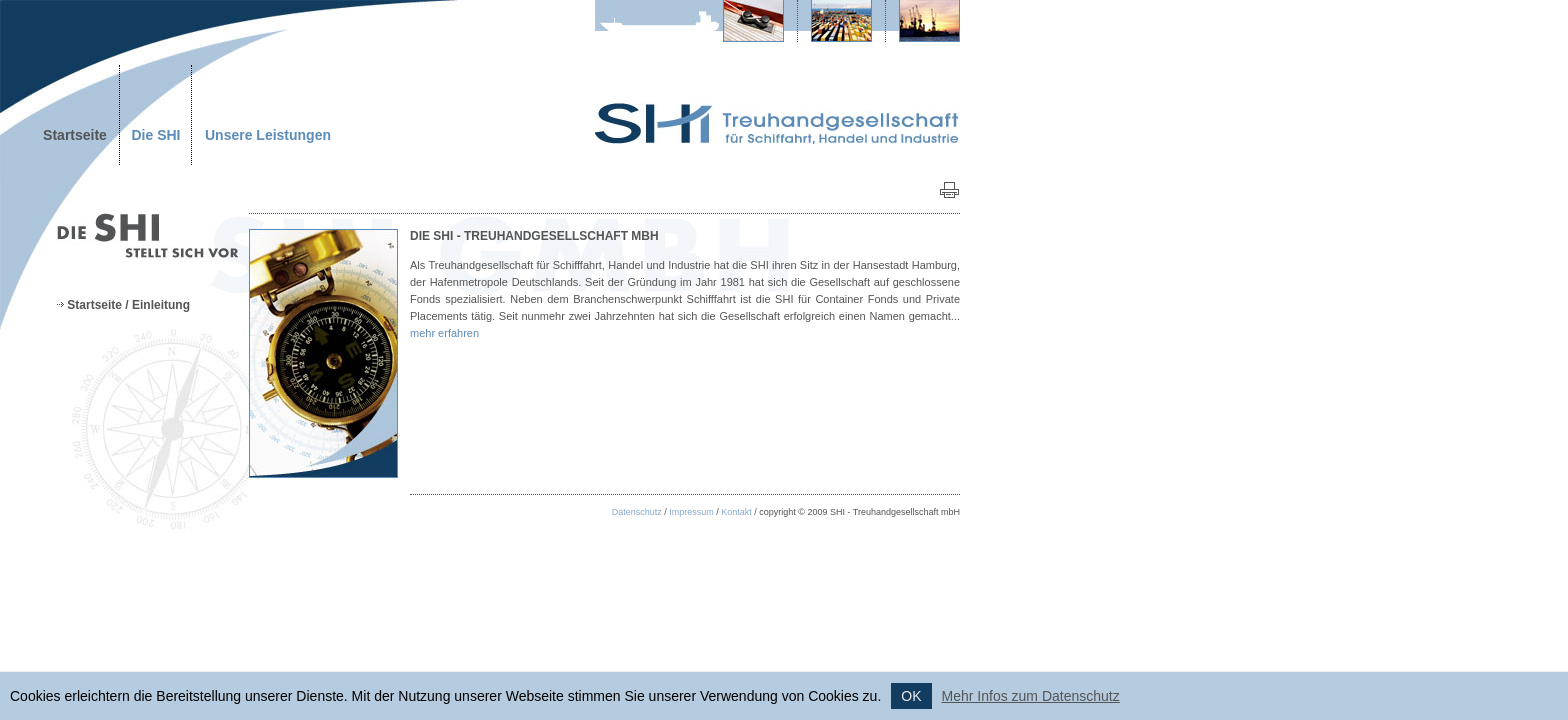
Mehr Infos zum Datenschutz (1031, 696)
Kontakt (736, 512)
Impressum (691, 512)
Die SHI (155, 135)
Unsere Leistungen (268, 135)
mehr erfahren (444, 333)
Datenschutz (637, 512)
